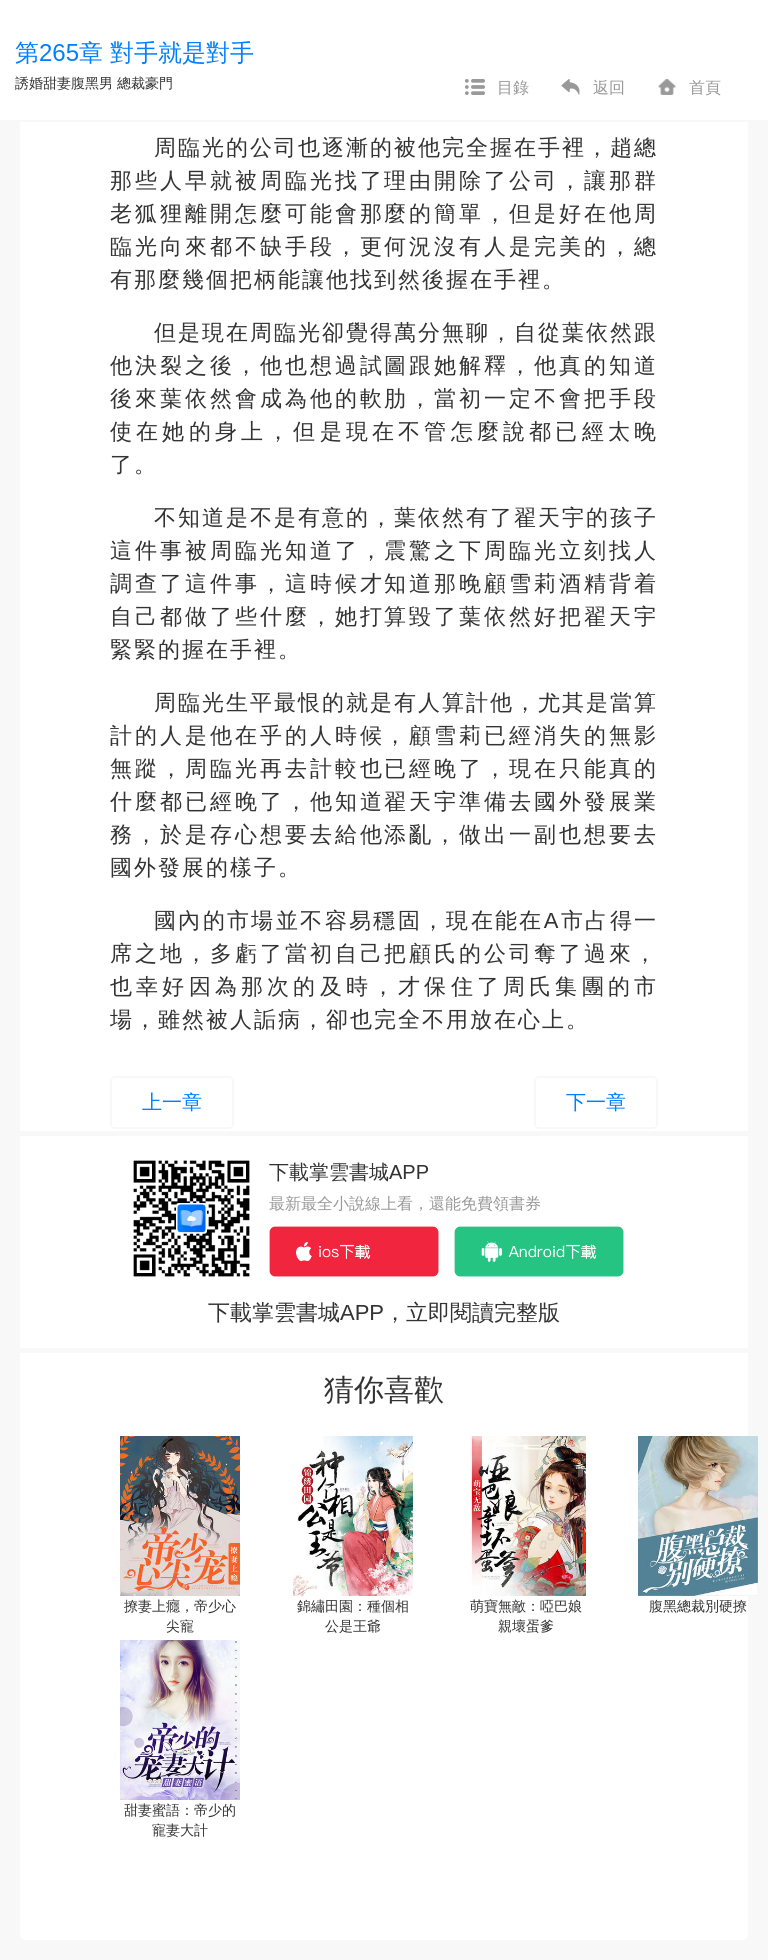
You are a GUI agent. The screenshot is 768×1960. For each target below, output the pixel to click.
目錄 (496, 88)
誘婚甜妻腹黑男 (64, 83)
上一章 (172, 1102)
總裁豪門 (145, 83)
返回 (592, 88)
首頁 (688, 88)
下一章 (596, 1102)
